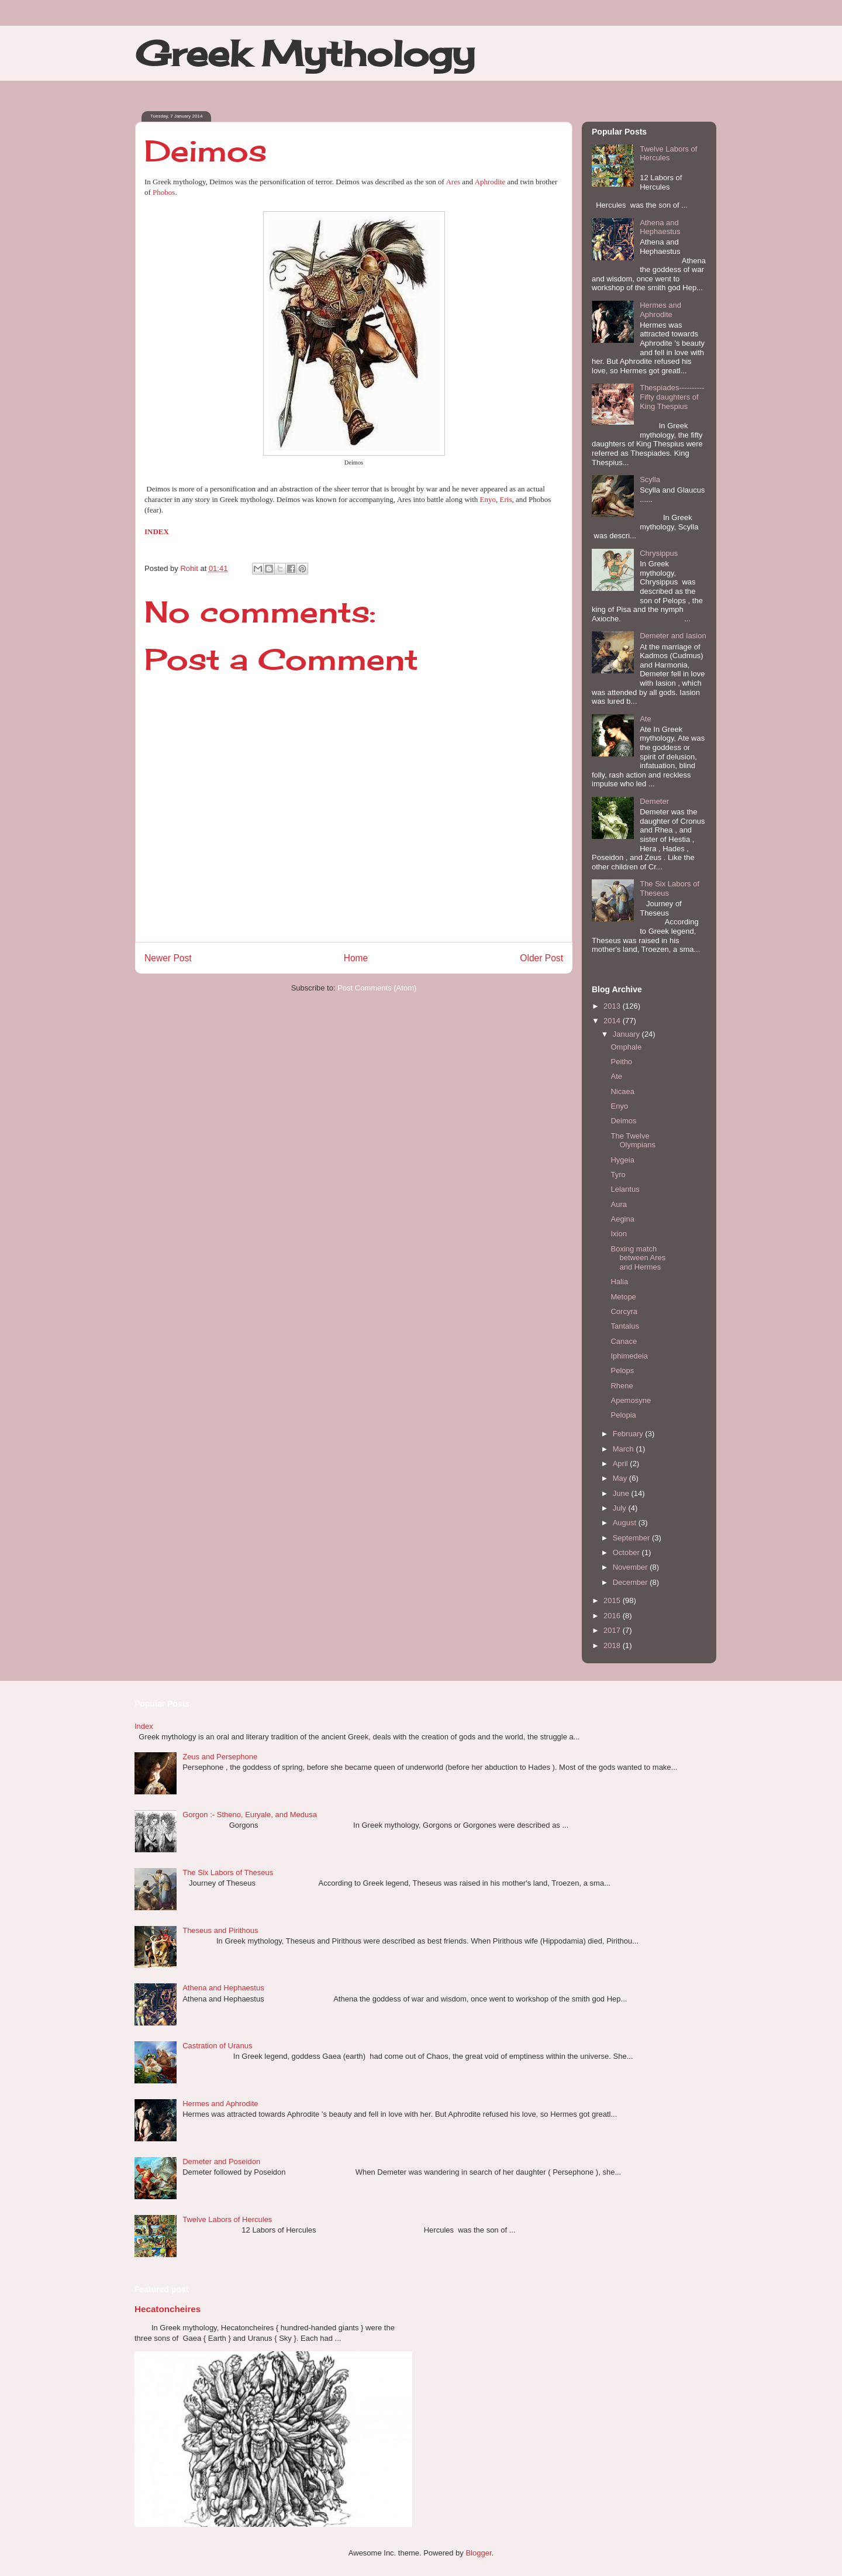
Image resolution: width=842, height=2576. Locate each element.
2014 (613, 1020)
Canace (623, 1341)
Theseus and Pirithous (220, 1930)
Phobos (164, 192)
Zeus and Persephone (219, 1756)
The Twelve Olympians (632, 1140)
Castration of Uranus (217, 2045)
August (626, 1522)
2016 (613, 1615)
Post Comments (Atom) (376, 987)
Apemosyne (630, 1400)
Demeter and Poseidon (221, 2161)
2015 (613, 1600)
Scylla (650, 479)
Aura (618, 1204)
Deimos (623, 1120)
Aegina (622, 1219)
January (627, 1034)
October (627, 1552)
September (632, 1537)
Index (143, 1726)
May (621, 1478)
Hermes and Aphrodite (660, 310)
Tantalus (624, 1326)
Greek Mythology (305, 53)
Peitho (621, 1061)
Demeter (654, 801)
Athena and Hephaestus (660, 227)
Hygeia (622, 1159)
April (621, 1463)
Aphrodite (490, 181)
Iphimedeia (629, 1355)
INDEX (156, 531)
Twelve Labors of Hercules (668, 154)
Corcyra (623, 1311)
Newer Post (168, 958)
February (629, 1433)
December (631, 1582)
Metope (623, 1296)
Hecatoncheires (167, 2309)
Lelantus (624, 1189)
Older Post (541, 958)
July (621, 1508)
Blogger (478, 2553)
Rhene (621, 1385)
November (631, 1567)
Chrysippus (659, 553)
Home (356, 958)
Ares (453, 181)
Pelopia (623, 1415)
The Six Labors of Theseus (227, 1872)
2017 (613, 1630)
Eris (506, 499)
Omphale (625, 1047)
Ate (645, 718)
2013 (613, 1006)
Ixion (618, 1233)
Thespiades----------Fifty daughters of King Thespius (672, 396)
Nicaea (622, 1091)
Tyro (617, 1174)
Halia (619, 1281)
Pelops (622, 1370)
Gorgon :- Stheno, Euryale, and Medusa (249, 1814)
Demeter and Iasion (673, 635)
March (624, 1449)
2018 (613, 1645)
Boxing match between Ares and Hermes (637, 1257)
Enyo (488, 499)
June (622, 1493)
